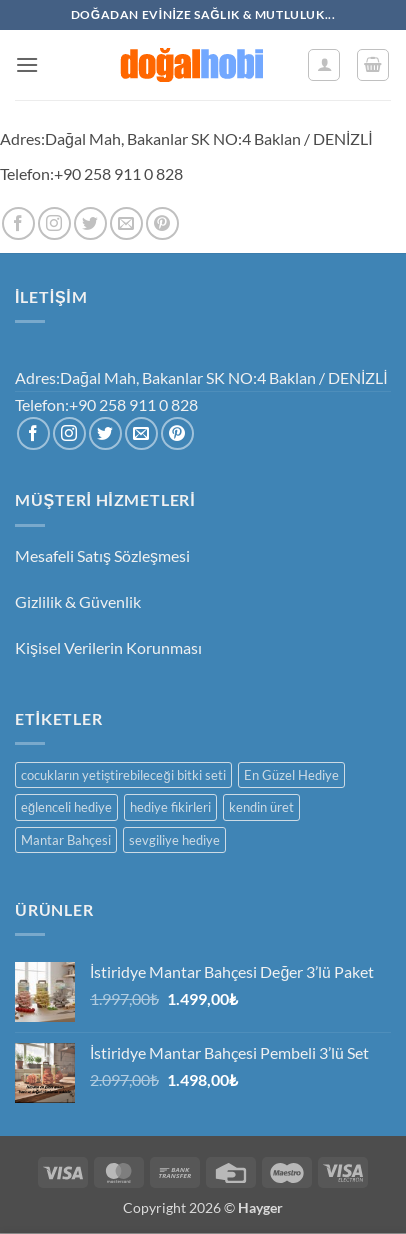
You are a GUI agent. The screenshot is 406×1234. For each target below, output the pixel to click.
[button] (27, 64)
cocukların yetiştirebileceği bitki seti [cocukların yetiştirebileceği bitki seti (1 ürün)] (123, 775)
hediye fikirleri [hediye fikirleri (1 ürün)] (170, 807)
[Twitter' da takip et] (90, 223)
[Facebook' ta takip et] (18, 223)
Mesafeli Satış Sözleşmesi (102, 555)
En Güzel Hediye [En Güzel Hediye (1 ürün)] (291, 775)
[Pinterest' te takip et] (162, 223)
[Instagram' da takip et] (54, 223)
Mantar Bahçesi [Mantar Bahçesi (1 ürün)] (66, 840)
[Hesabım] (324, 65)
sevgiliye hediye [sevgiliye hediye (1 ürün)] (174, 840)
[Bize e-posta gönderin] (126, 223)
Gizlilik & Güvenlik (78, 601)
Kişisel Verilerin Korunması (108, 647)
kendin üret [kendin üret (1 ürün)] (261, 807)
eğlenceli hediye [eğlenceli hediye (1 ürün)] (66, 807)
